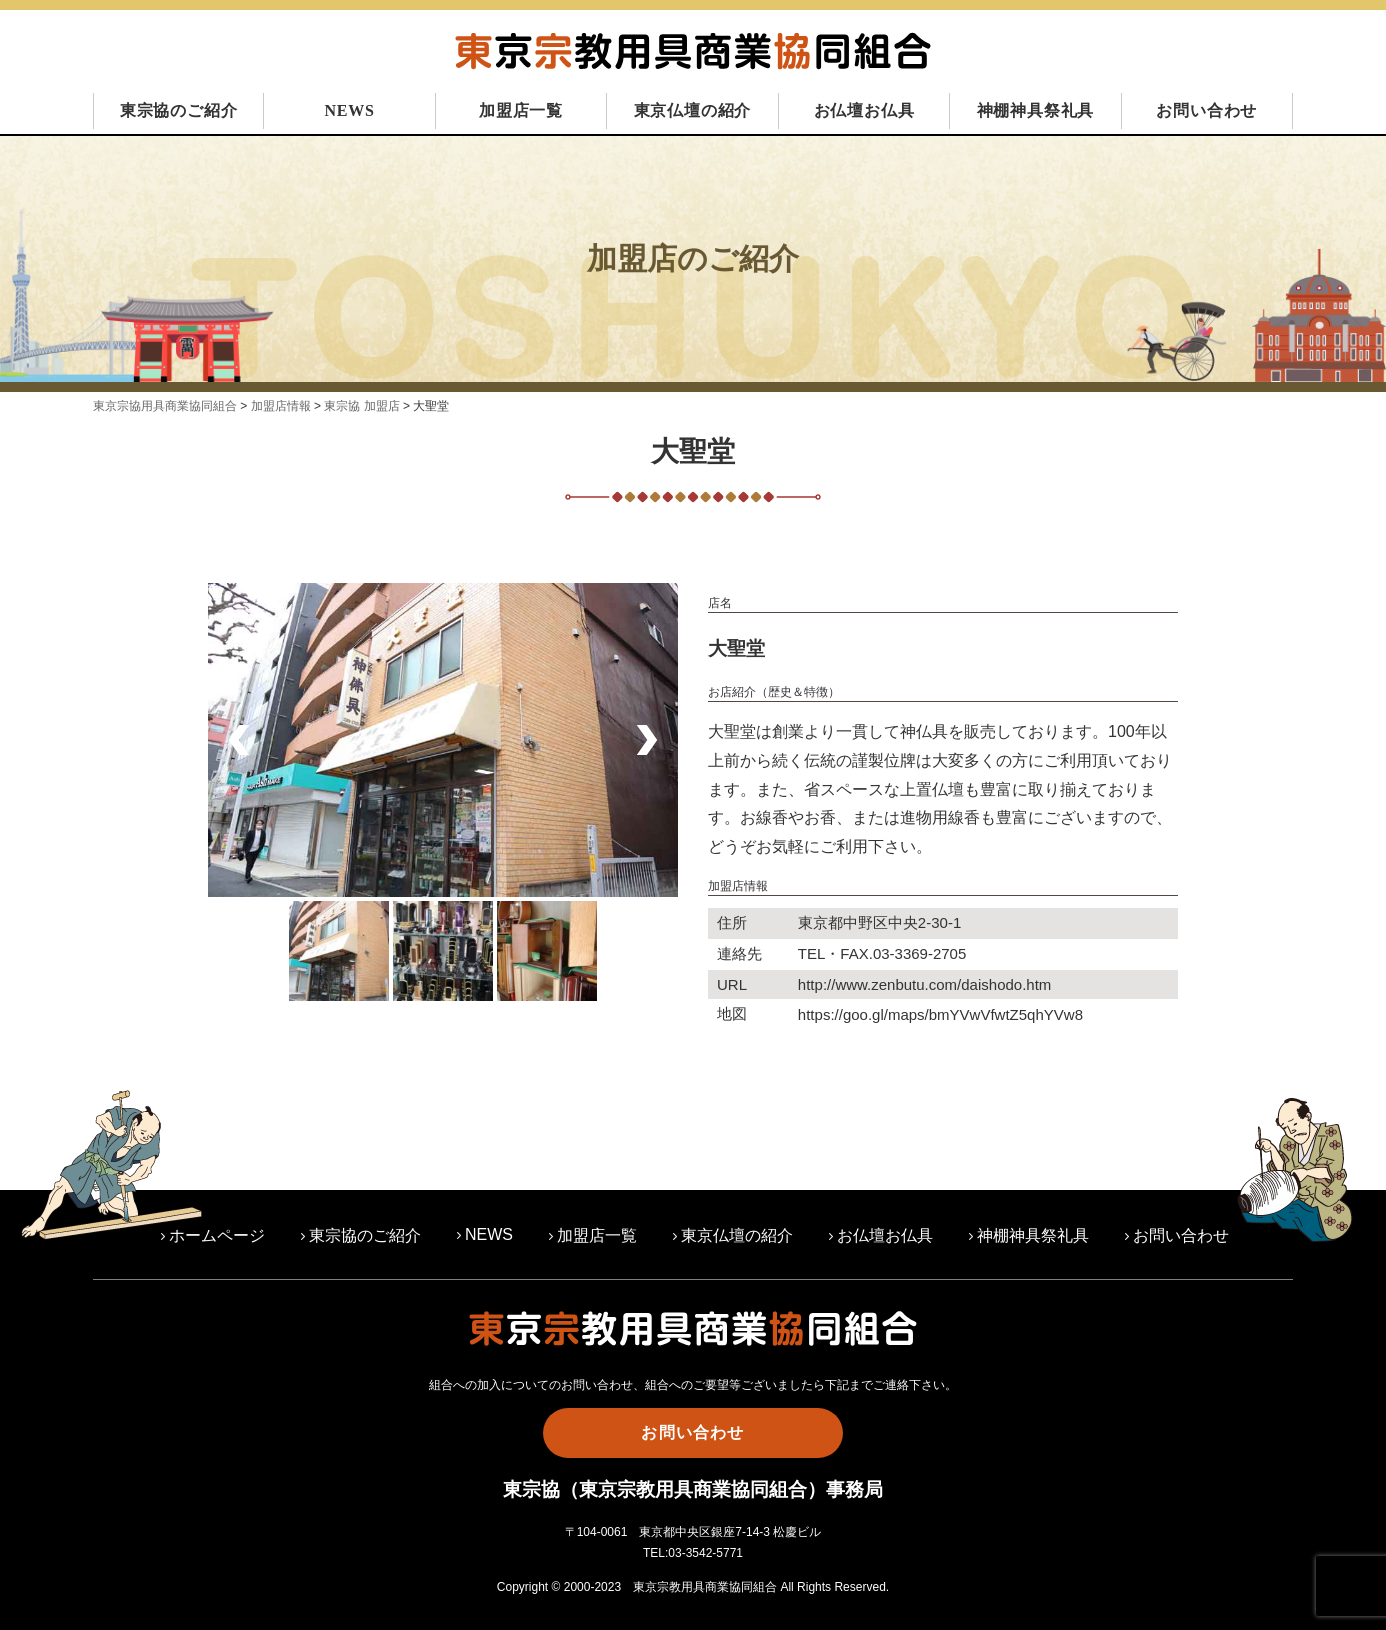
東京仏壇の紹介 (693, 110)
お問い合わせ (1206, 110)
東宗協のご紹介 (179, 110)
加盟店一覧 (521, 110)
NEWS (349, 110)
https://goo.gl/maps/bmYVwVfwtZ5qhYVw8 (940, 1014)
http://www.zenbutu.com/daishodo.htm (924, 984)
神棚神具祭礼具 (1036, 110)
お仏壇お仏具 (864, 110)
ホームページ (217, 1235)
